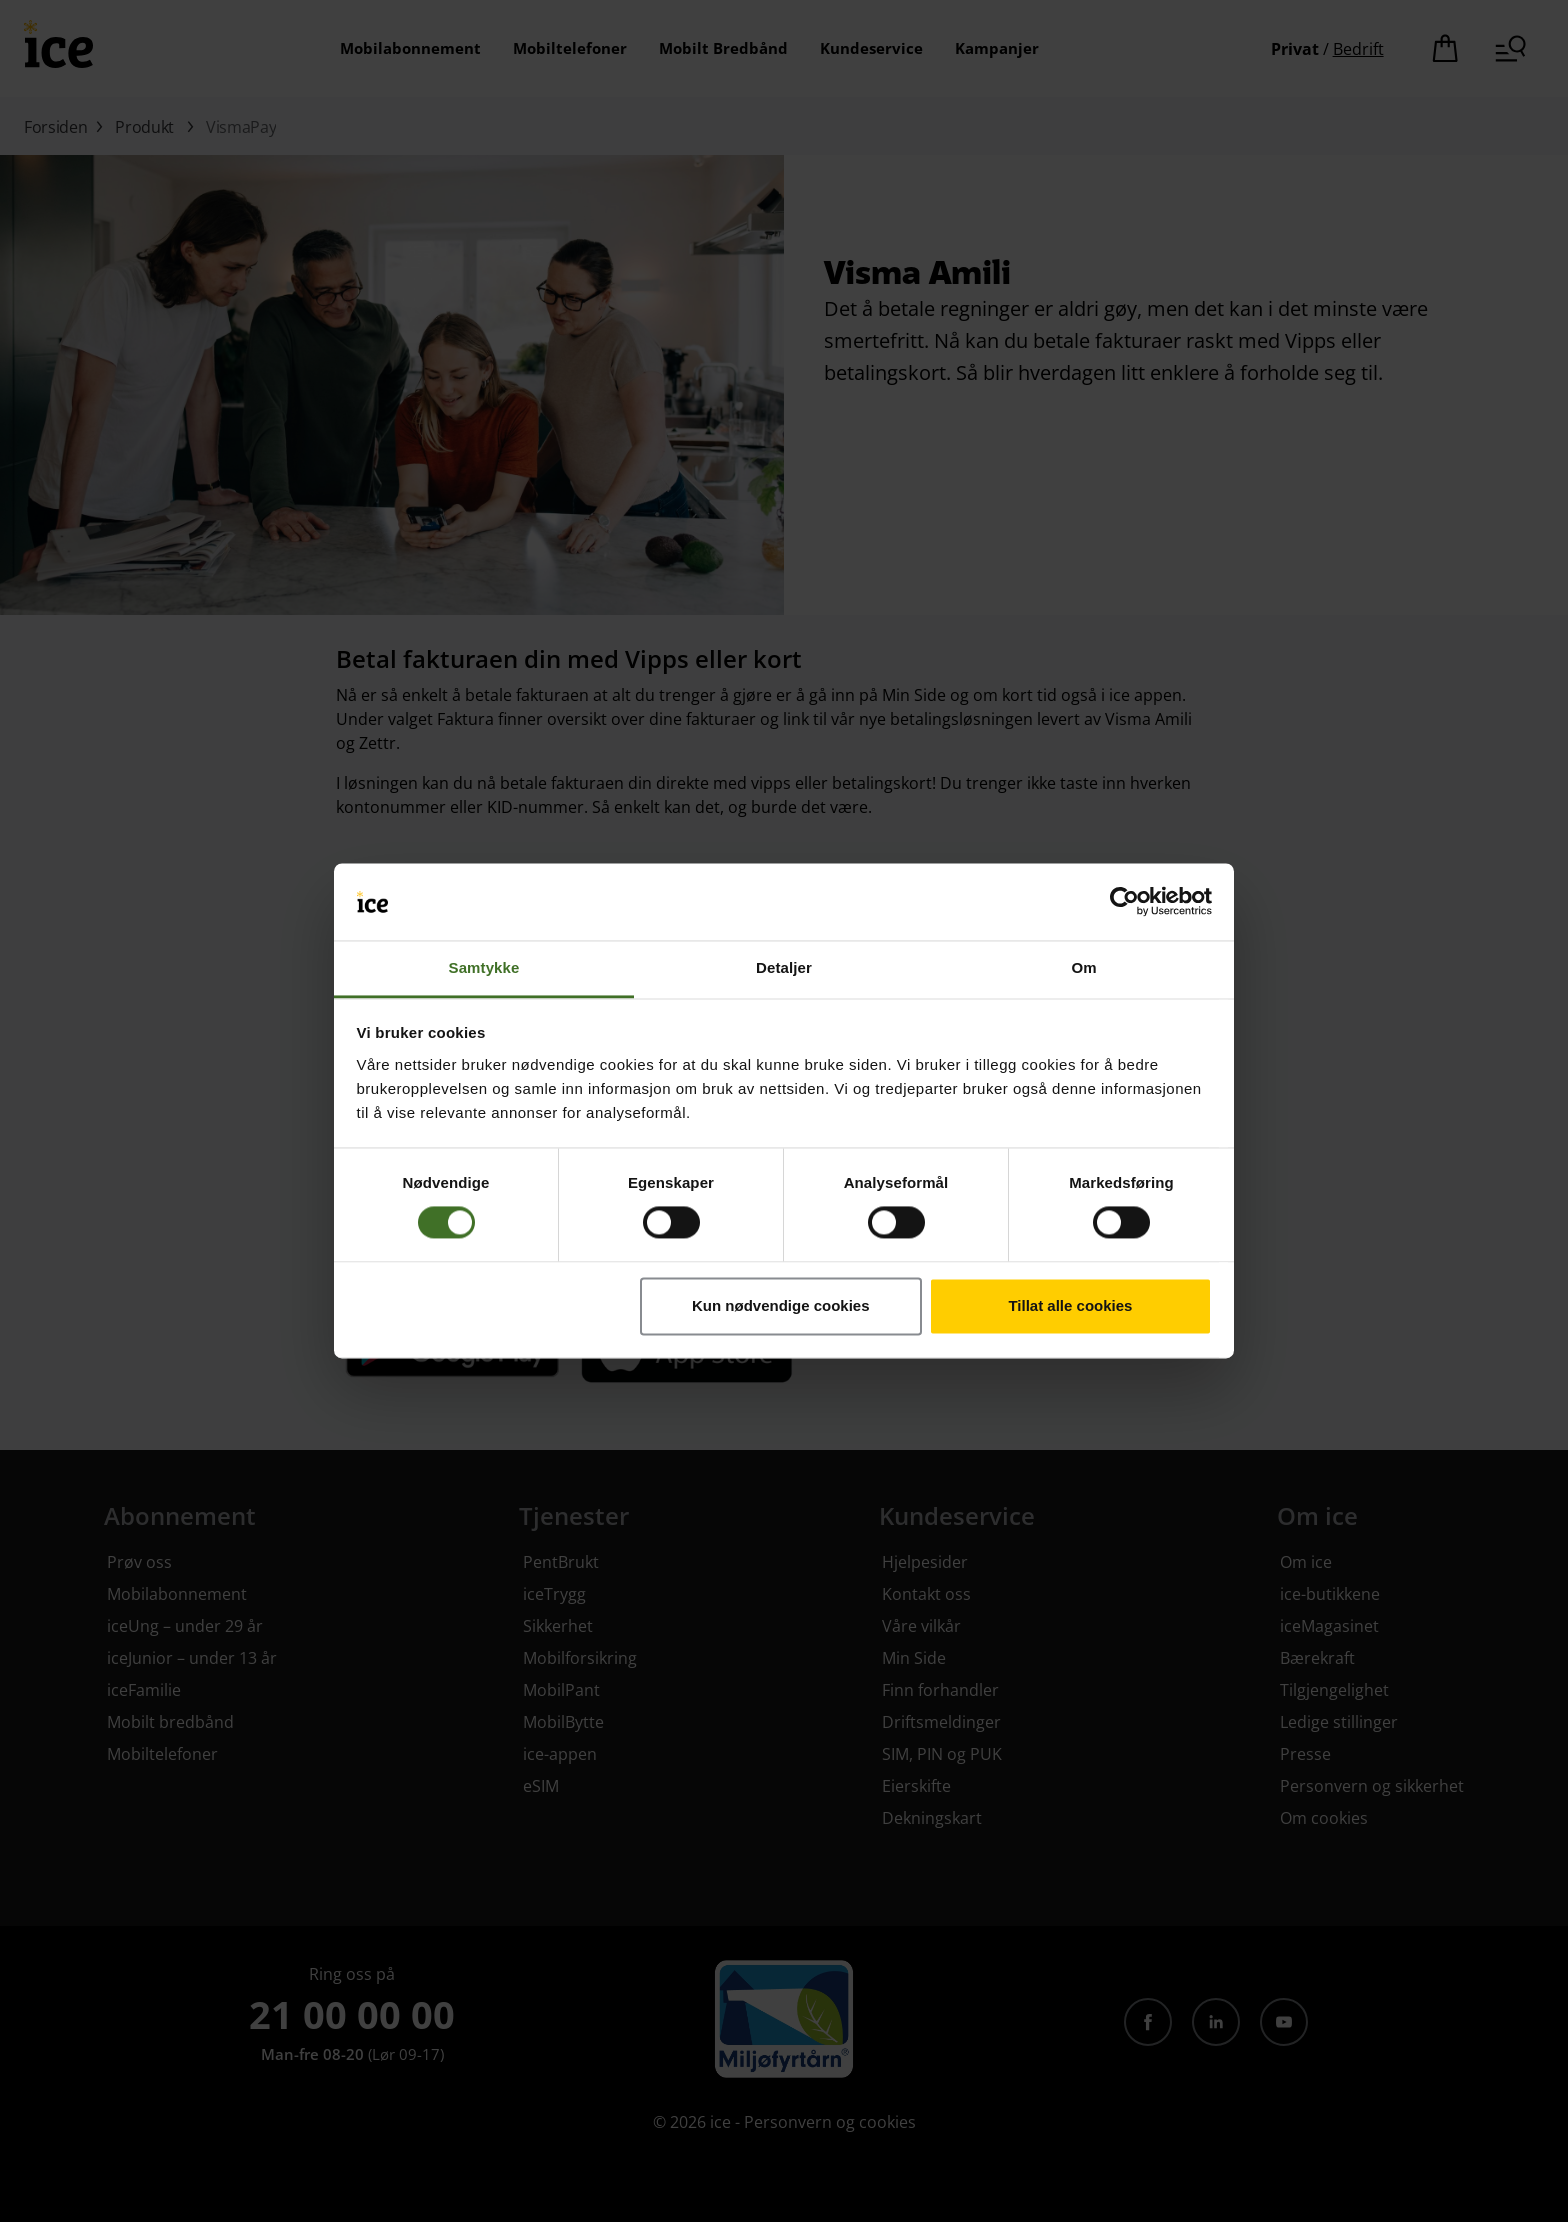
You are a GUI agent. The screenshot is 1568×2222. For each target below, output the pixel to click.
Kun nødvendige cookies (781, 1305)
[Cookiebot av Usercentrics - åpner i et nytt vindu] (1124, 902)
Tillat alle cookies (1070, 1305)
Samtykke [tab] (484, 967)
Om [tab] (1083, 967)
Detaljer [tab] (784, 967)
